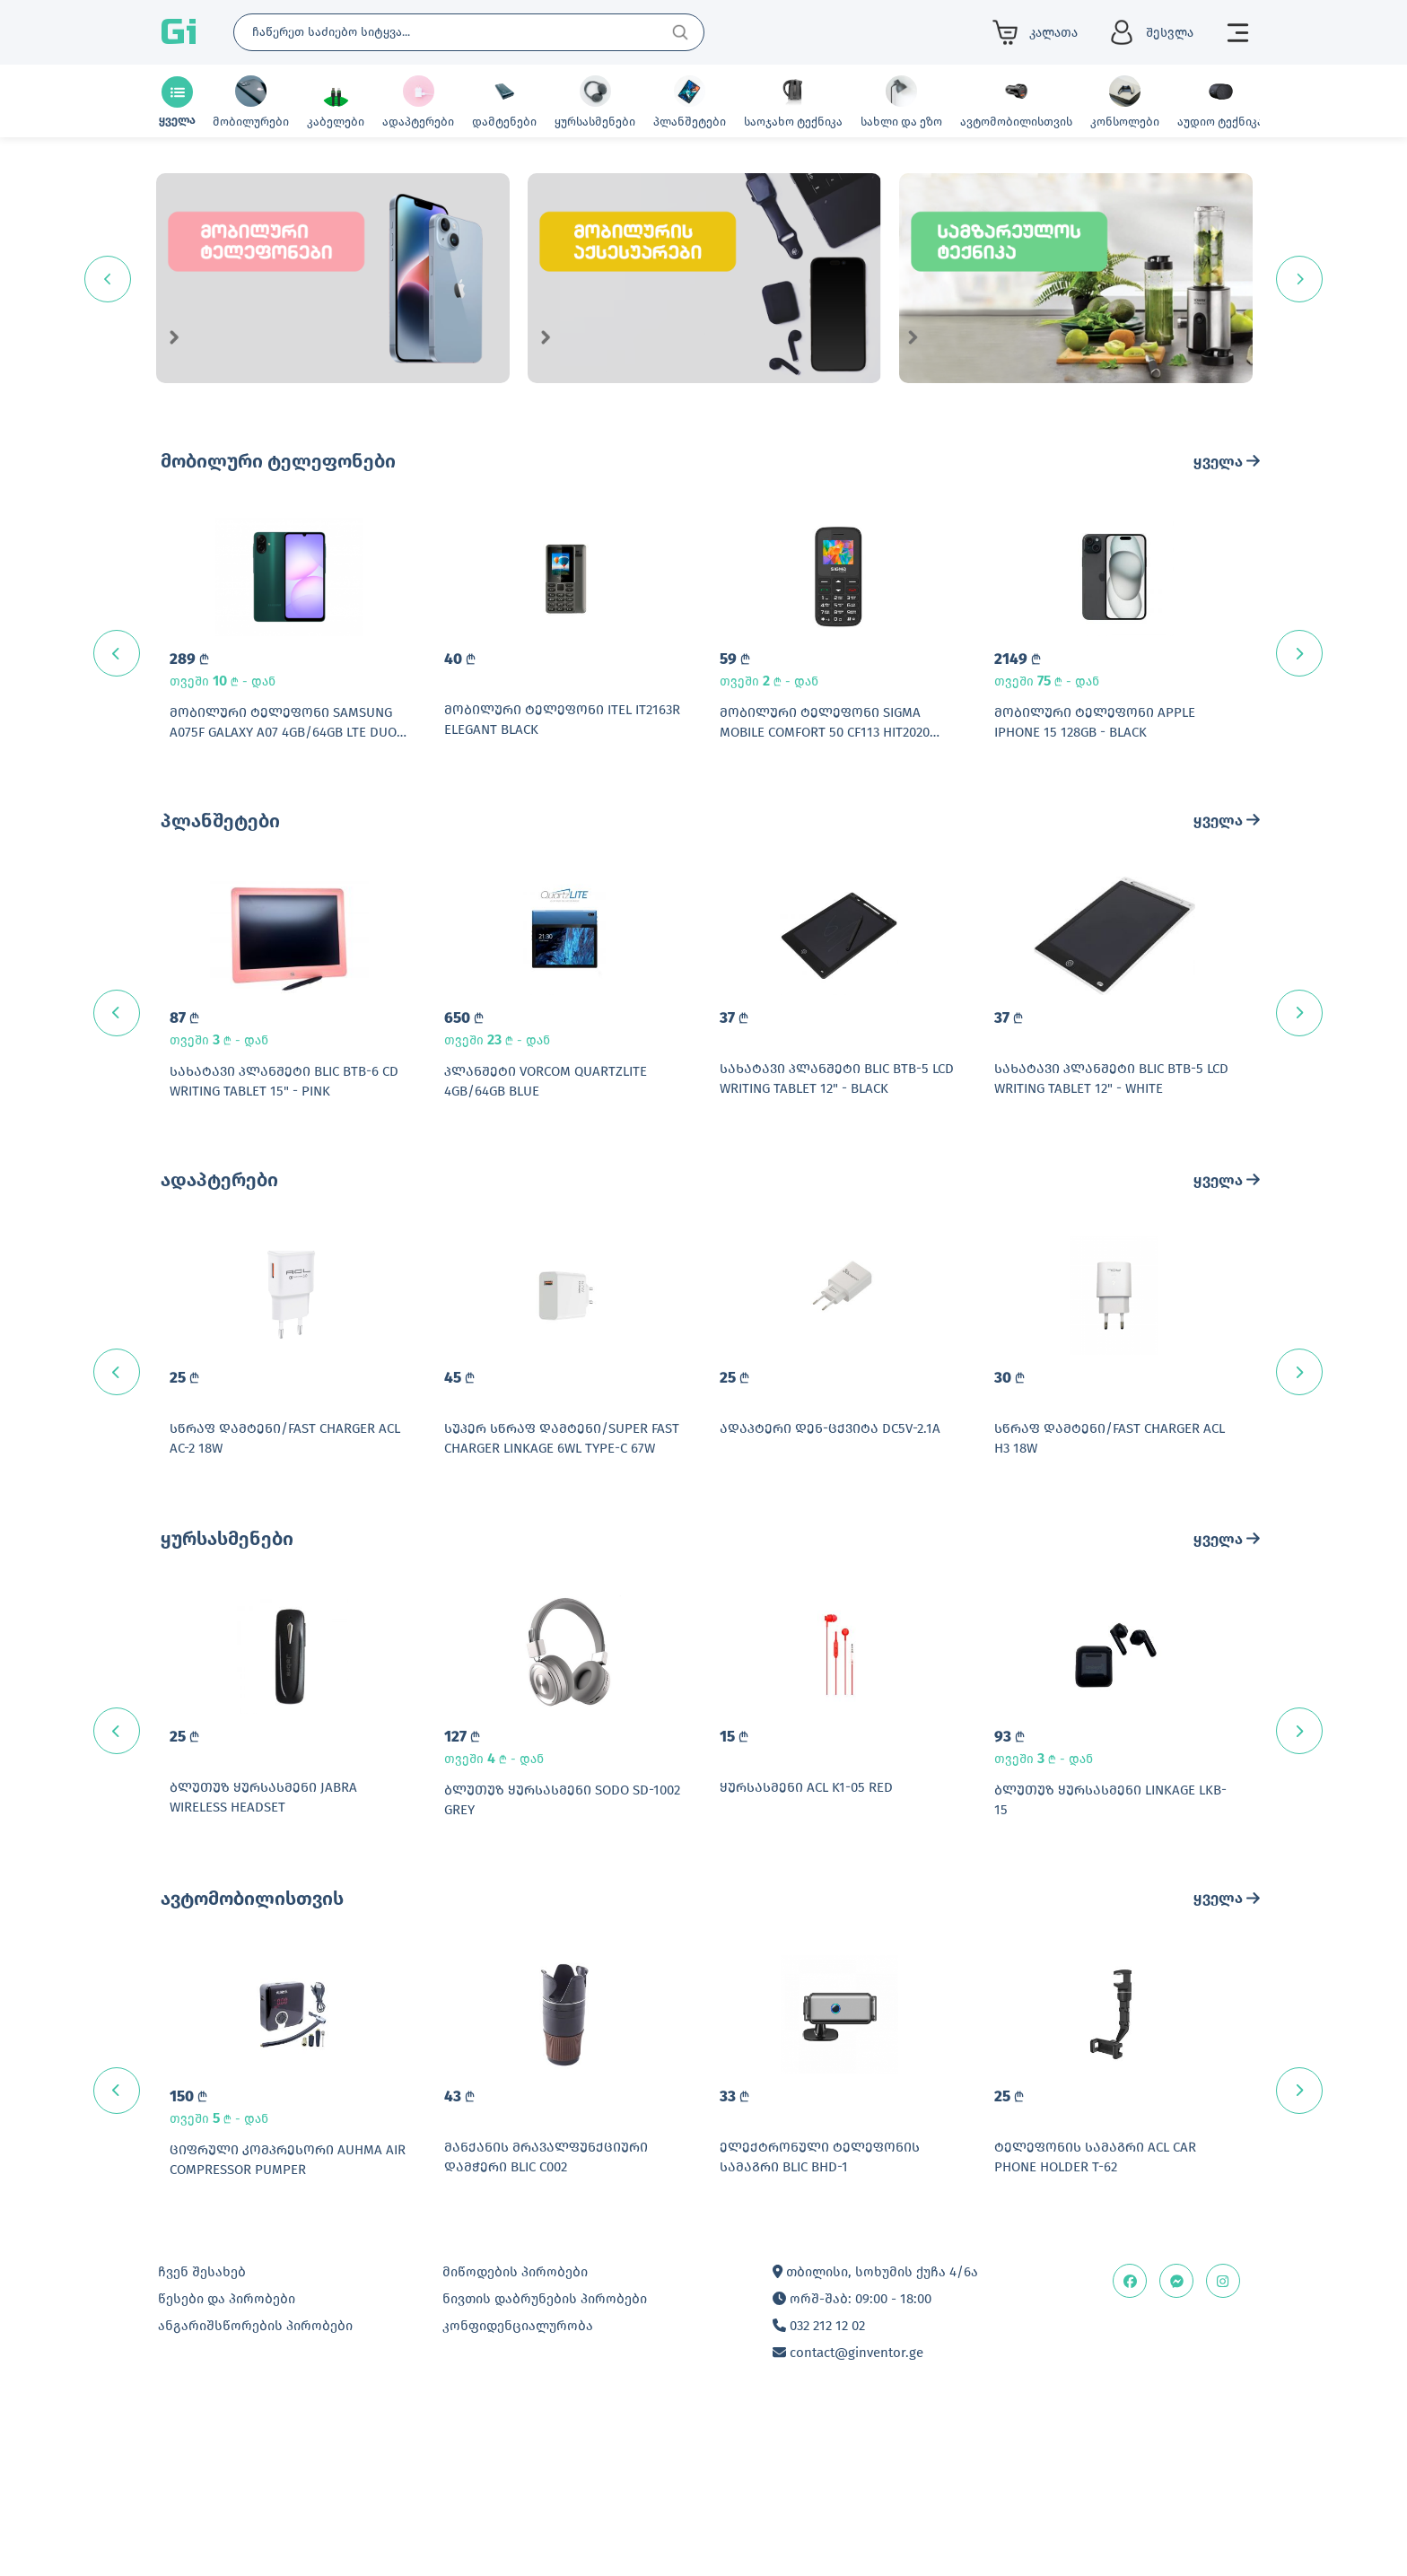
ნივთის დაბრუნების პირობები (544, 2458)
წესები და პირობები (226, 2458)
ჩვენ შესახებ (202, 2431)
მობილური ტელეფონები (278, 461)
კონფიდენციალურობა (517, 2485)
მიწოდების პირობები (515, 2431)
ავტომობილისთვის (252, 2026)
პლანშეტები (220, 852)
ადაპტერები (219, 1243)
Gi (178, 32)
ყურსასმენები (227, 1634)
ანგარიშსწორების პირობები (255, 2485)
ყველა (1226, 461)
